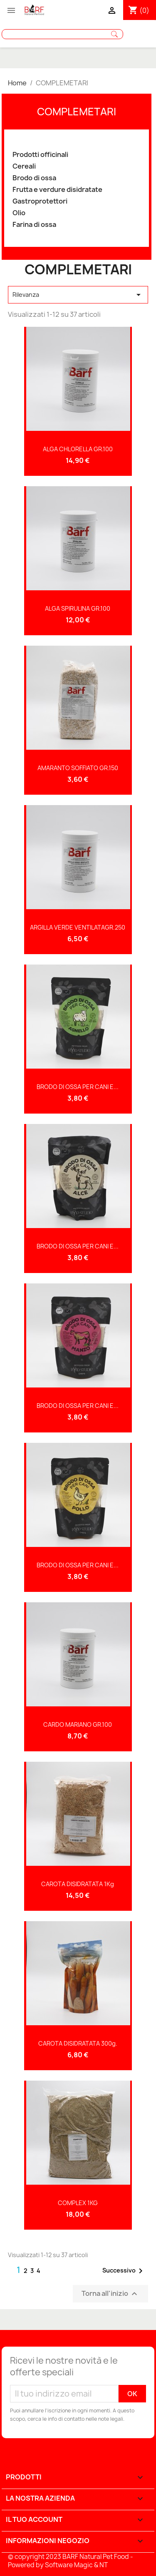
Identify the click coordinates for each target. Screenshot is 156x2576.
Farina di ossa (34, 224)
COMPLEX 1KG (78, 2203)
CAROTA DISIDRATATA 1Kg (77, 1884)
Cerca (114, 34)
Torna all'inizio (110, 2294)
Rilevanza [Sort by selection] (78, 295)
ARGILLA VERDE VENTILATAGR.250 (77, 927)
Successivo (124, 2271)
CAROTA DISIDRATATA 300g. (77, 2043)
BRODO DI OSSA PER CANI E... (78, 1087)
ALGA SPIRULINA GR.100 (77, 608)
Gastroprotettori (39, 201)
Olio (18, 213)
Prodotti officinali (40, 154)
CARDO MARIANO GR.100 (77, 1724)
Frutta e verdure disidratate (57, 189)
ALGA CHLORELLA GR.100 (78, 449)
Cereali (24, 166)
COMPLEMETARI (76, 111)
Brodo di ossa (34, 178)
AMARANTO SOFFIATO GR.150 (77, 768)
